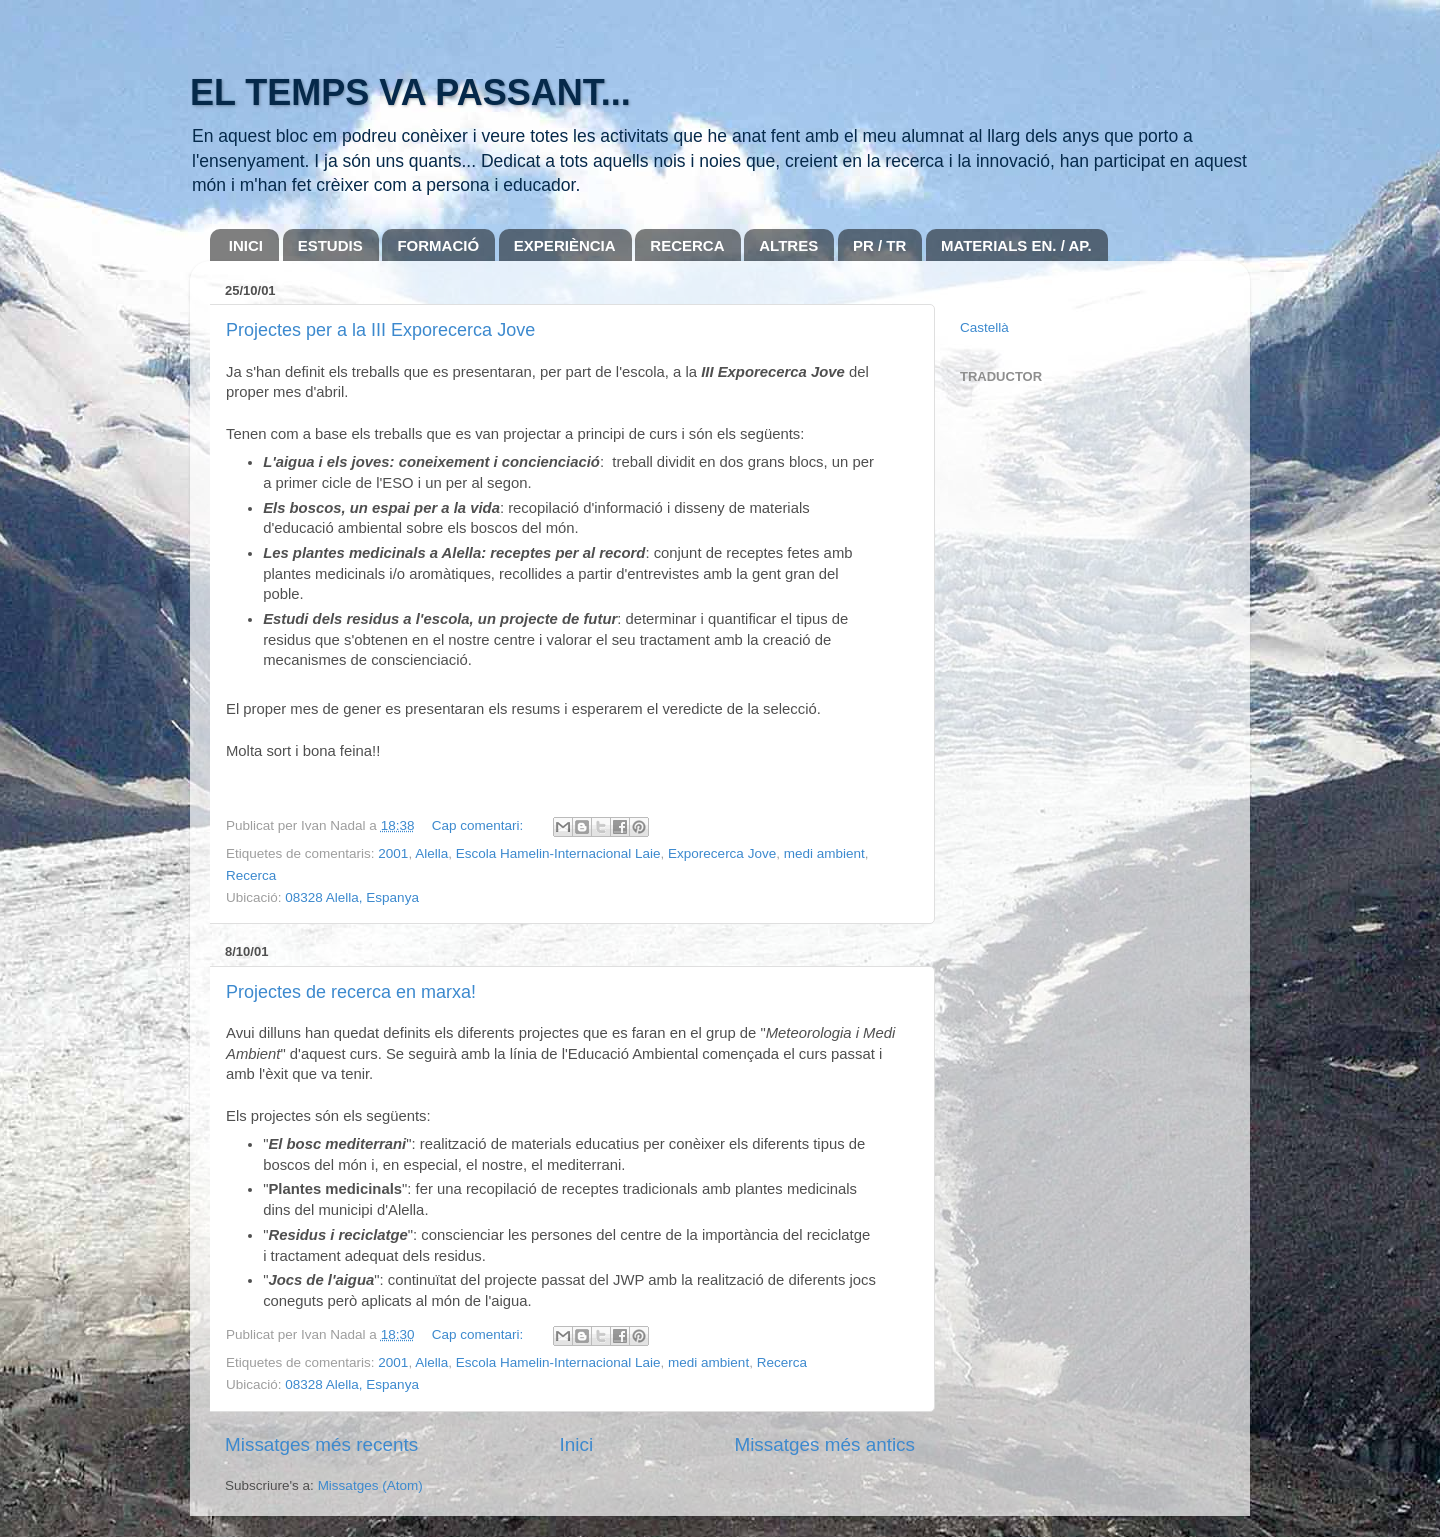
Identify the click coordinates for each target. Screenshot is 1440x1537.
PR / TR (879, 245)
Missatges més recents (321, 1444)
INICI (246, 245)
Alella (431, 853)
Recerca (251, 875)
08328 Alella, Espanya (352, 897)
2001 (393, 853)
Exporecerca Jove (722, 853)
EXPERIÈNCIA (565, 245)
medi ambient (824, 853)
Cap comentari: (479, 825)
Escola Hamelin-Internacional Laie (558, 853)
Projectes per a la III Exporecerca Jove (380, 330)
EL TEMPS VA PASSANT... (410, 92)
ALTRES (788, 245)
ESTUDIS (330, 245)
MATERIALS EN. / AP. (1016, 245)
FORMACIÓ (438, 245)
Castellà (984, 327)
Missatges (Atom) (370, 1485)
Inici (577, 1444)
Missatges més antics (824, 1444)
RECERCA (687, 245)
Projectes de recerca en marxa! (351, 992)
